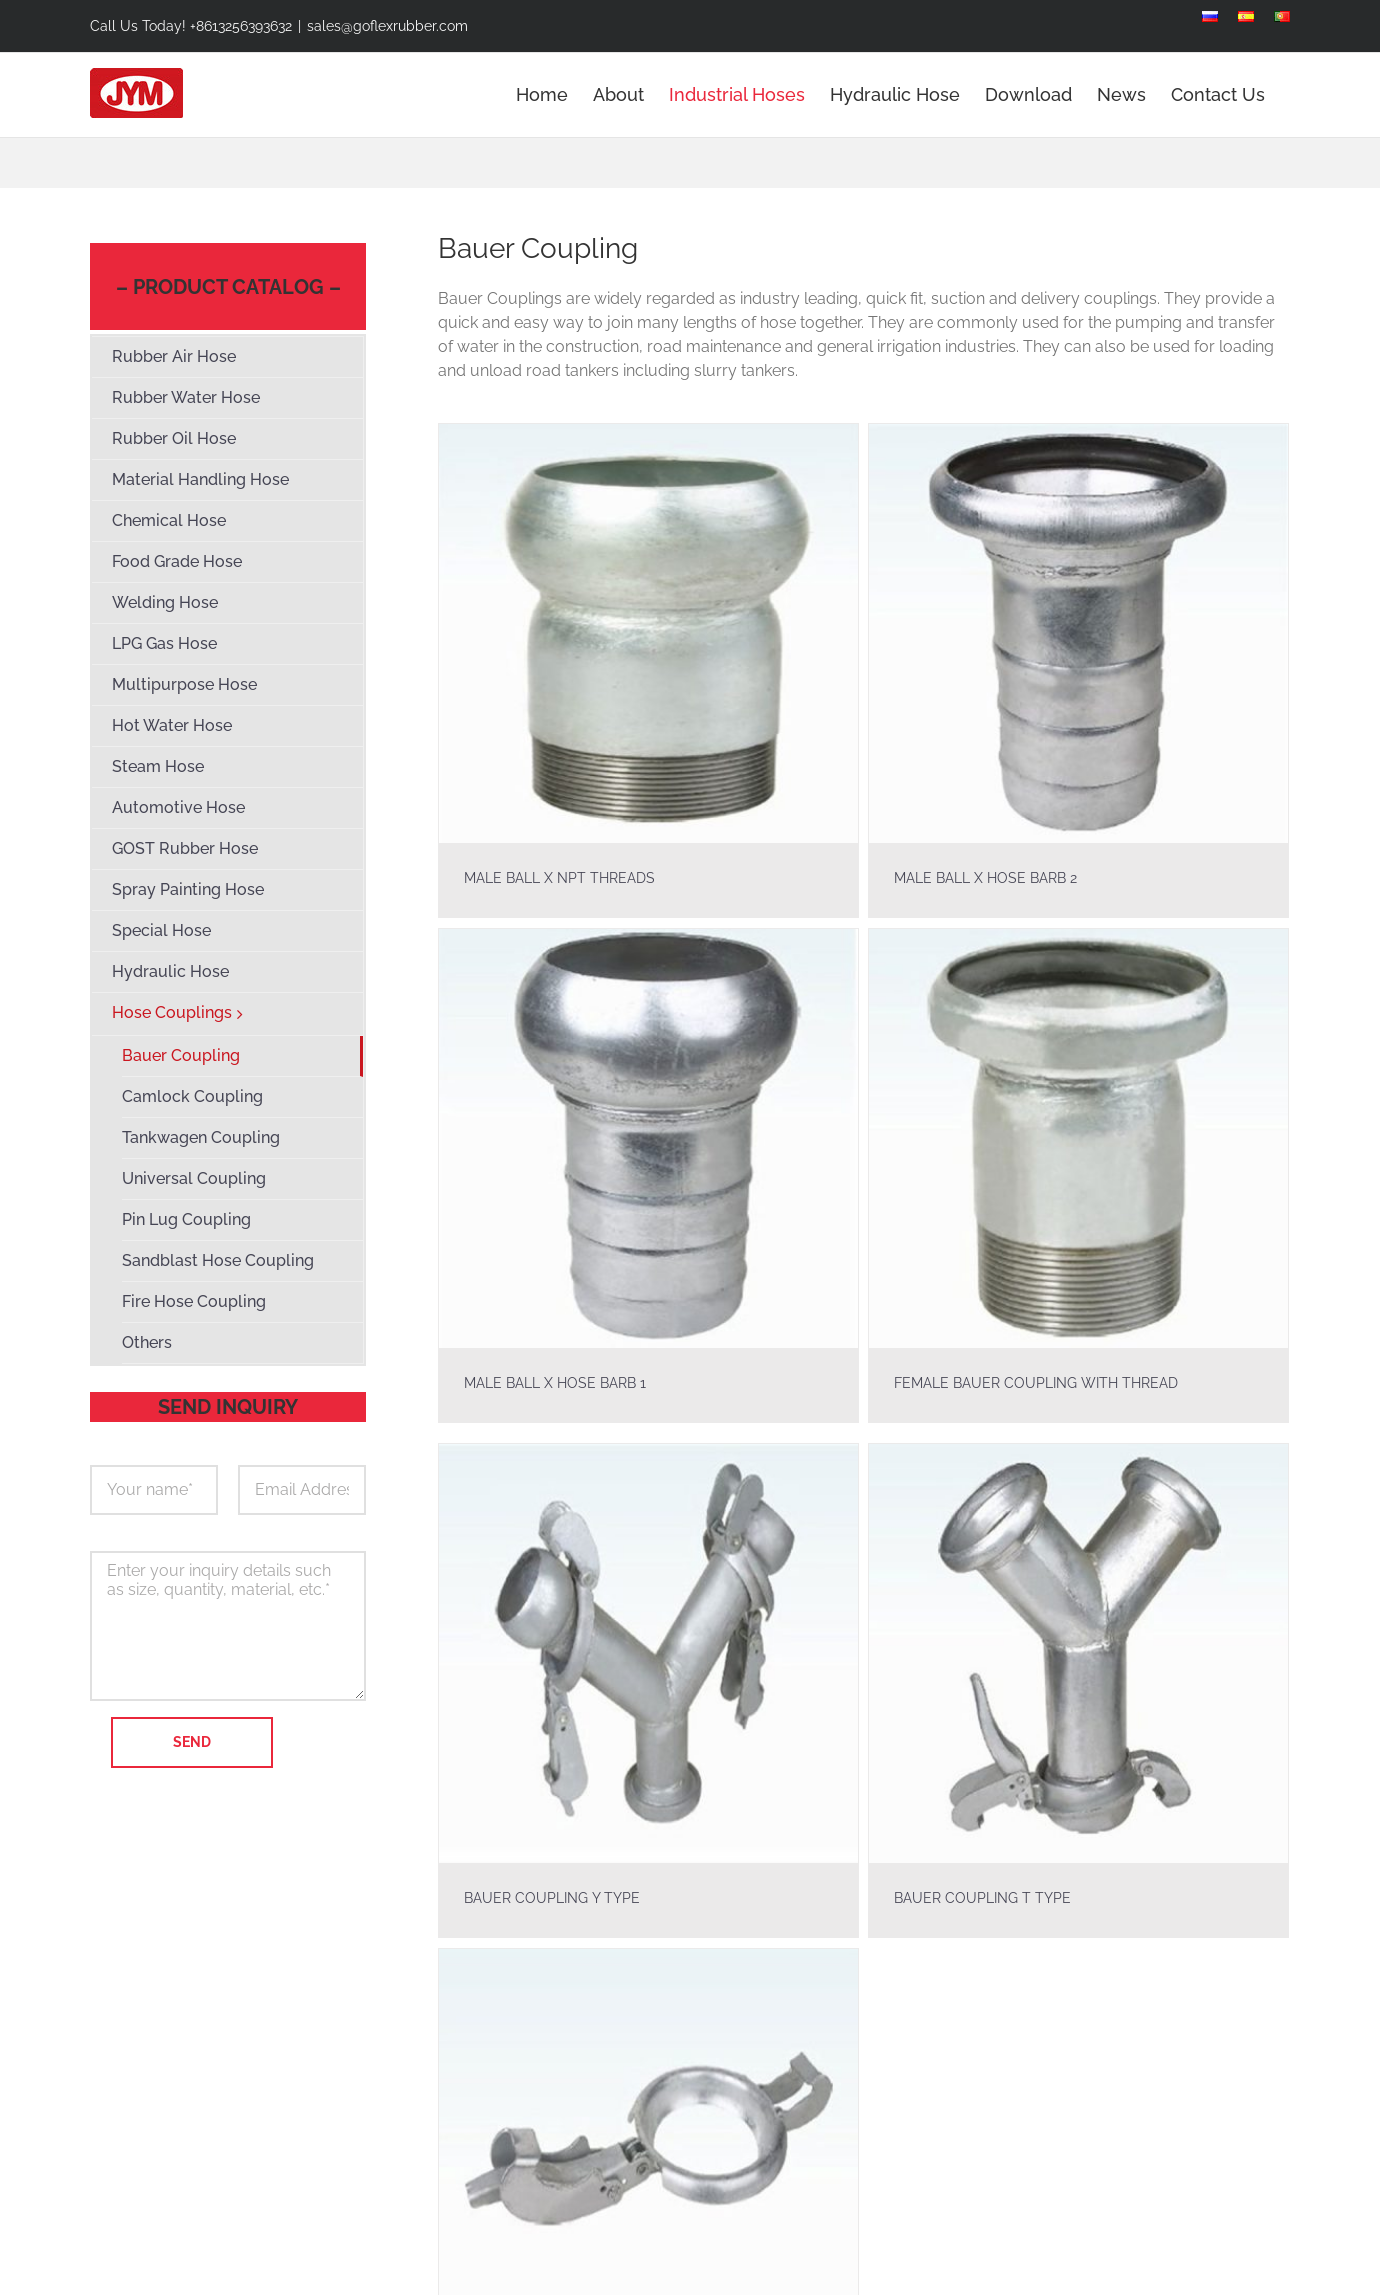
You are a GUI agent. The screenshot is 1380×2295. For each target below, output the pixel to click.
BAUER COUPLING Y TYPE (552, 1898)
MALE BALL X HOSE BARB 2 (974, 878)
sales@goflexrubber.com (387, 26)
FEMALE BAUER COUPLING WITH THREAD (1049, 1355)
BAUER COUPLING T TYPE (971, 1898)
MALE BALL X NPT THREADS (559, 878)
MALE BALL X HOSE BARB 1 (579, 1355)
